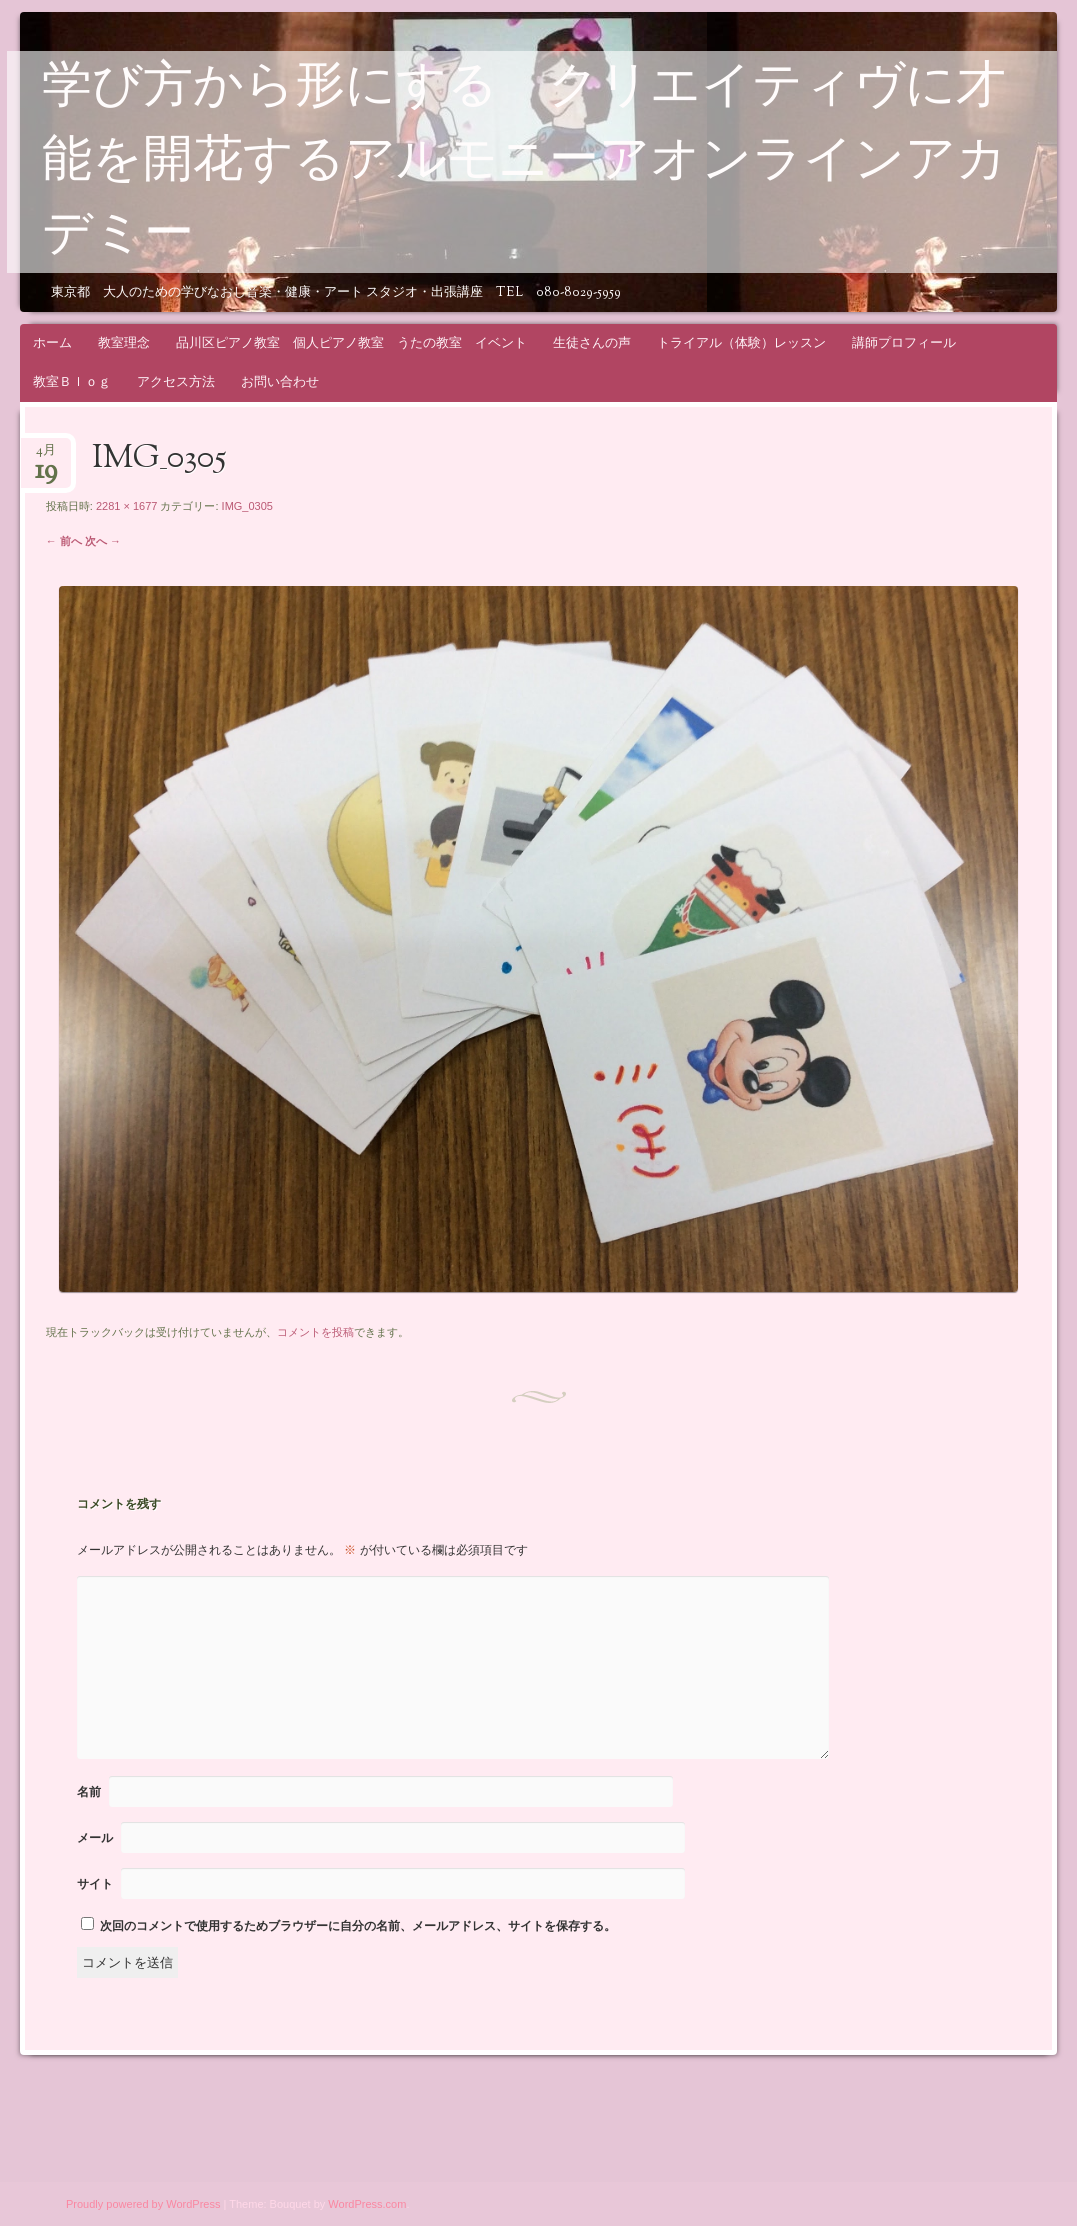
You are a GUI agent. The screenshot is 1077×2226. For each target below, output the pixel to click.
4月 (46, 456)
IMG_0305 (247, 506)
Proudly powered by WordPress (143, 2204)
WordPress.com (367, 2204)
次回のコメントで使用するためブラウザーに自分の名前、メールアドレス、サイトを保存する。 (358, 1926)
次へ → (103, 541)
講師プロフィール (904, 342)
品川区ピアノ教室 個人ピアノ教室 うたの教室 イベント (351, 342)
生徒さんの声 (592, 342)
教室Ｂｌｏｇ (72, 381)
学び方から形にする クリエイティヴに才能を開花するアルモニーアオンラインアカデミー (524, 163)
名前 (89, 1792)
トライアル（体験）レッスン (741, 342)
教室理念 (124, 342)
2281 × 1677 (126, 506)
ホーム (52, 342)
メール (95, 1838)
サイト (95, 1884)
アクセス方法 (176, 381)
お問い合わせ (280, 381)
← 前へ (64, 541)
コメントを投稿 (315, 1332)
